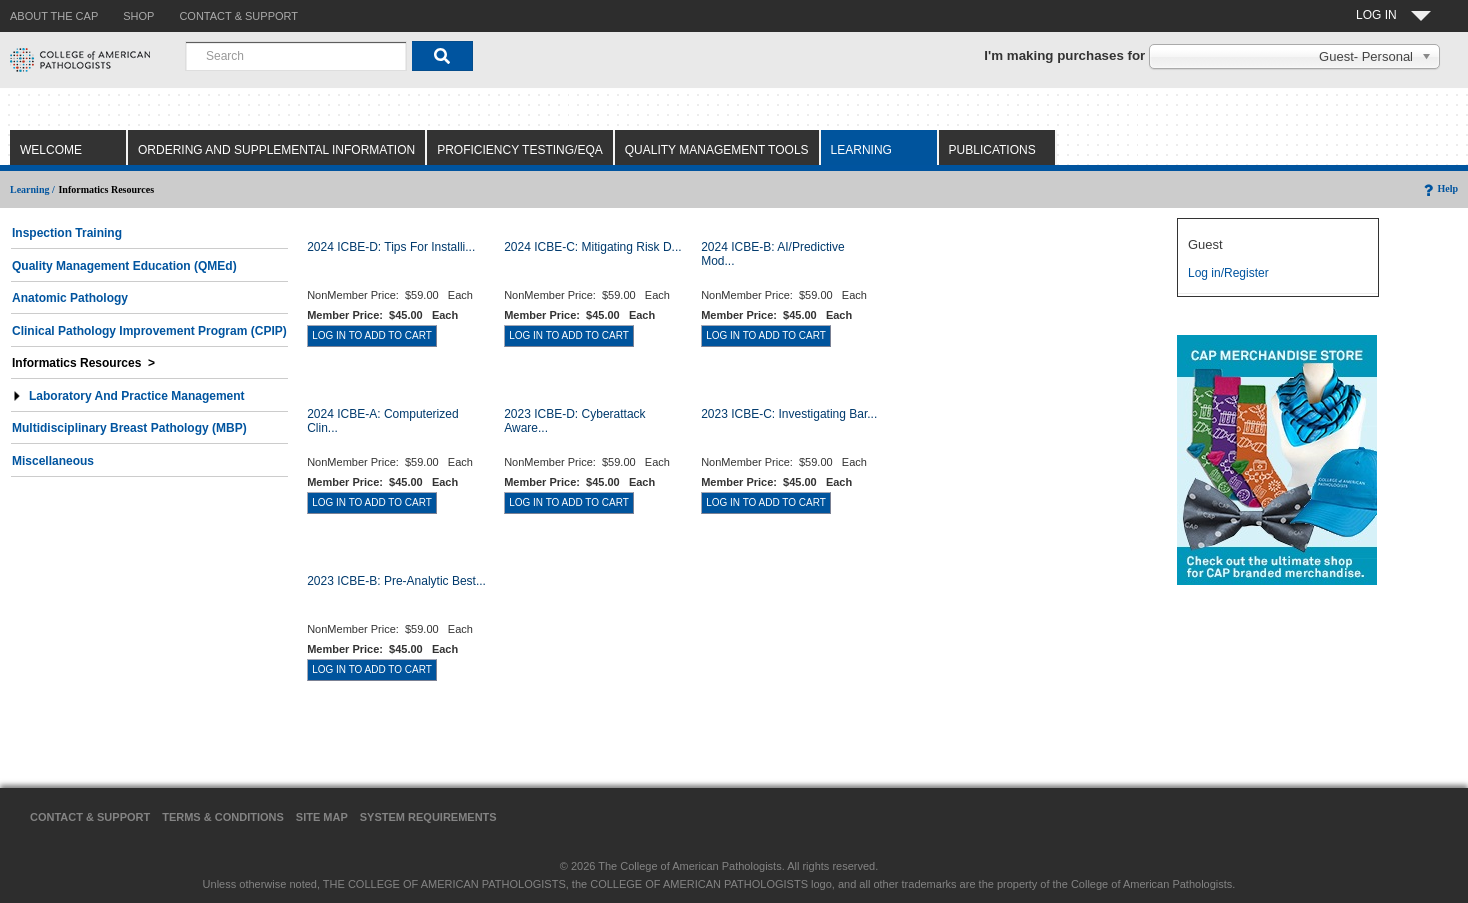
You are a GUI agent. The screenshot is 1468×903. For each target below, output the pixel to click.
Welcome (51, 150)
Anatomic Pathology (70, 298)
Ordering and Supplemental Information (276, 150)
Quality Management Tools (717, 150)
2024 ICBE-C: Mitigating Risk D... (592, 247)
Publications (992, 150)
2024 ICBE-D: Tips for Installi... (391, 247)
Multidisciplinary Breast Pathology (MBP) (129, 428)
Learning (861, 150)
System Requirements (428, 817)
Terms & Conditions (223, 817)
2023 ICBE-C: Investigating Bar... (789, 414)
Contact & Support (90, 817)
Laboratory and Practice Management (128, 396)
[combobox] (296, 56)
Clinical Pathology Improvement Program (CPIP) (149, 331)
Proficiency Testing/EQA (520, 150)
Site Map (322, 817)
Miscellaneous (53, 461)
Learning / (32, 189)
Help (1439, 188)
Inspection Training (67, 233)
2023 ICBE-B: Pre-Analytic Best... (396, 581)
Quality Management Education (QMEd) (124, 266)
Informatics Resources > (83, 363)
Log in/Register (1228, 273)
